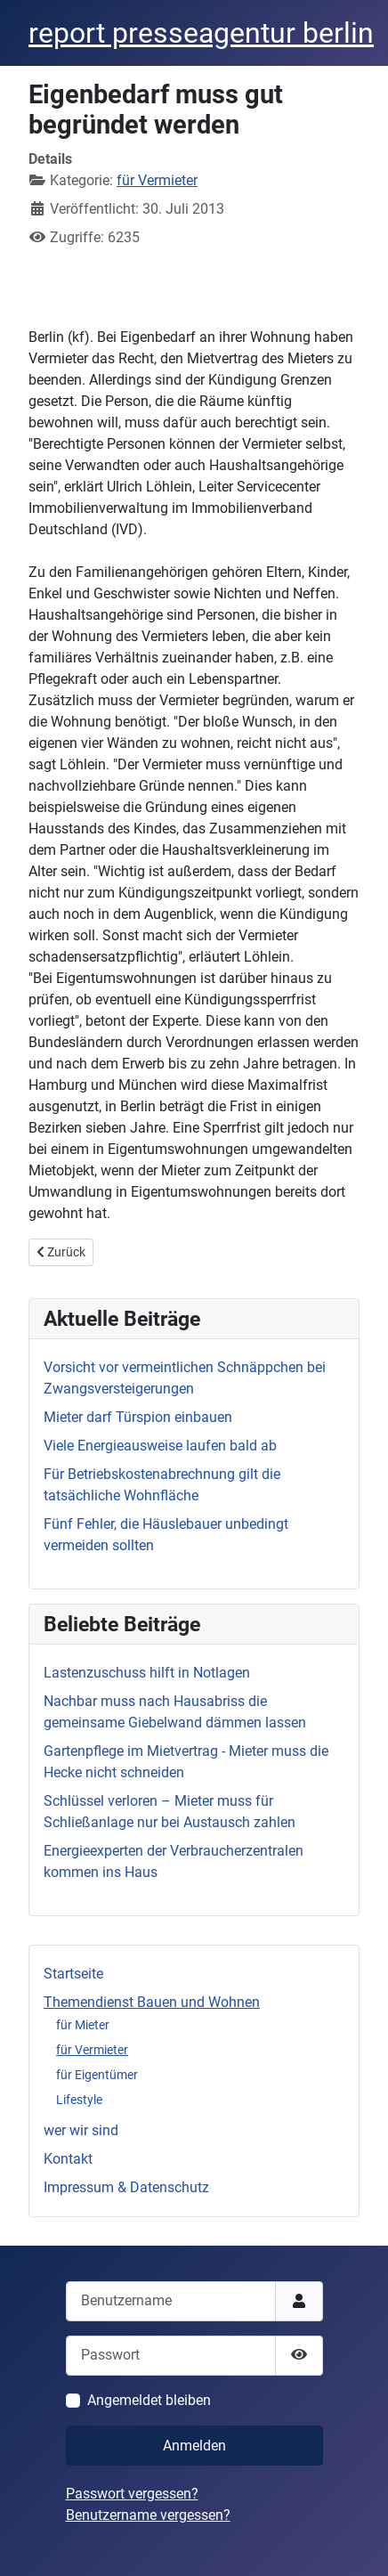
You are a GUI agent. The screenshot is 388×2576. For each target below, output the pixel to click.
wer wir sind (81, 2130)
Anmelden (194, 2445)
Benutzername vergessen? (148, 2515)
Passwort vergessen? (132, 2493)
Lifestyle (79, 2099)
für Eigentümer (97, 2075)
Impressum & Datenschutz (126, 2187)
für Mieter (82, 2025)
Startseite (73, 1973)
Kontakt (68, 2158)
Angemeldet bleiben (149, 2400)
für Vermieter (92, 2050)
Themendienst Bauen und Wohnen (152, 2002)
